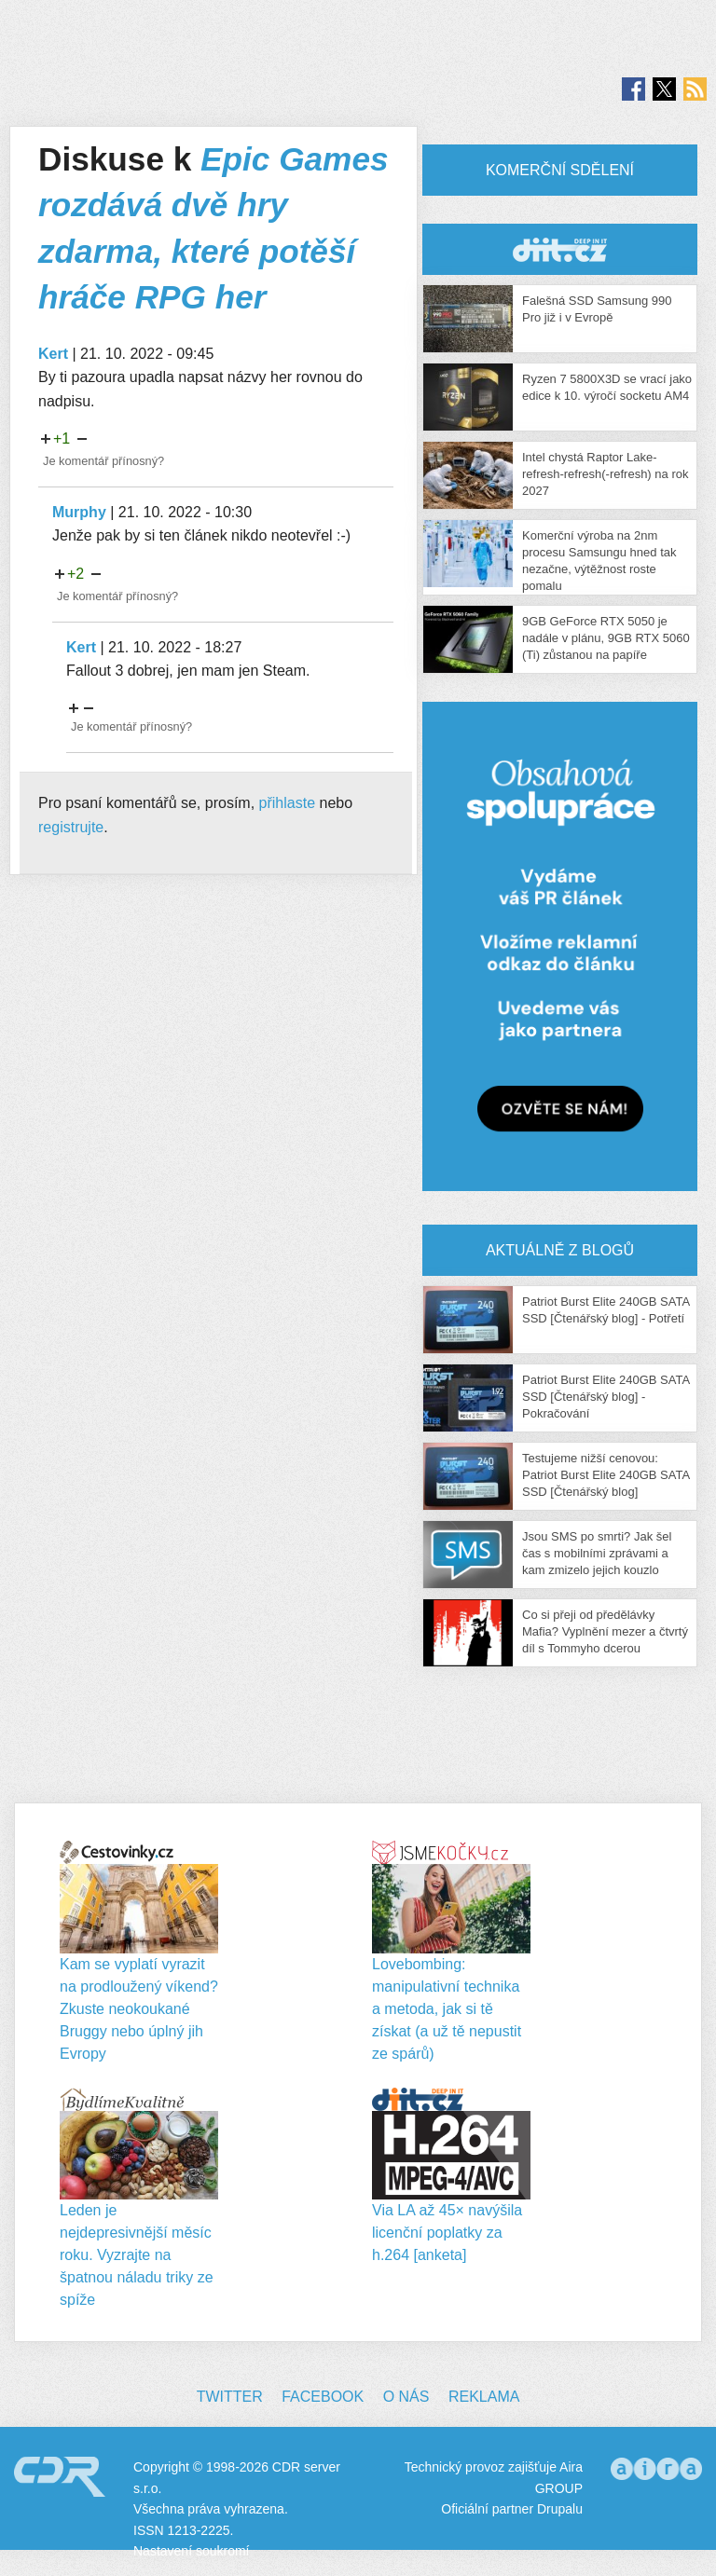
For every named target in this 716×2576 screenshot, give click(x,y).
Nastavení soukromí (191, 2550)
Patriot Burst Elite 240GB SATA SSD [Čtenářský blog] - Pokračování (605, 1396)
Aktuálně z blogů (560, 1250)
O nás (406, 2397)
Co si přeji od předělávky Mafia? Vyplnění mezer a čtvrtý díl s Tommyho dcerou (605, 1631)
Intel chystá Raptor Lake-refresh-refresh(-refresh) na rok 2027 (605, 474)
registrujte (70, 827)
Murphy (79, 512)
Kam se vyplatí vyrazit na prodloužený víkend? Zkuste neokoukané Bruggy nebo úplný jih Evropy (139, 2009)
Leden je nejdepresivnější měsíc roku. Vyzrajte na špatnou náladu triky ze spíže (136, 2255)
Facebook (323, 2397)
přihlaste (287, 803)
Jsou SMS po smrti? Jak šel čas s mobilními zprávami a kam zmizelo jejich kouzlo (596, 1553)
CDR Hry (559, 249)
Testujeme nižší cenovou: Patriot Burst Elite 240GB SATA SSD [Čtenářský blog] (605, 1475)
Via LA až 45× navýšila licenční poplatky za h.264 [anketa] (447, 2232)
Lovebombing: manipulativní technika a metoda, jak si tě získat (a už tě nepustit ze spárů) (446, 2009)
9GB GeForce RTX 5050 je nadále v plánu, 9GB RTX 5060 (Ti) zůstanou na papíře (606, 638)
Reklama (483, 2397)
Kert (53, 354)
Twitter (230, 2397)
